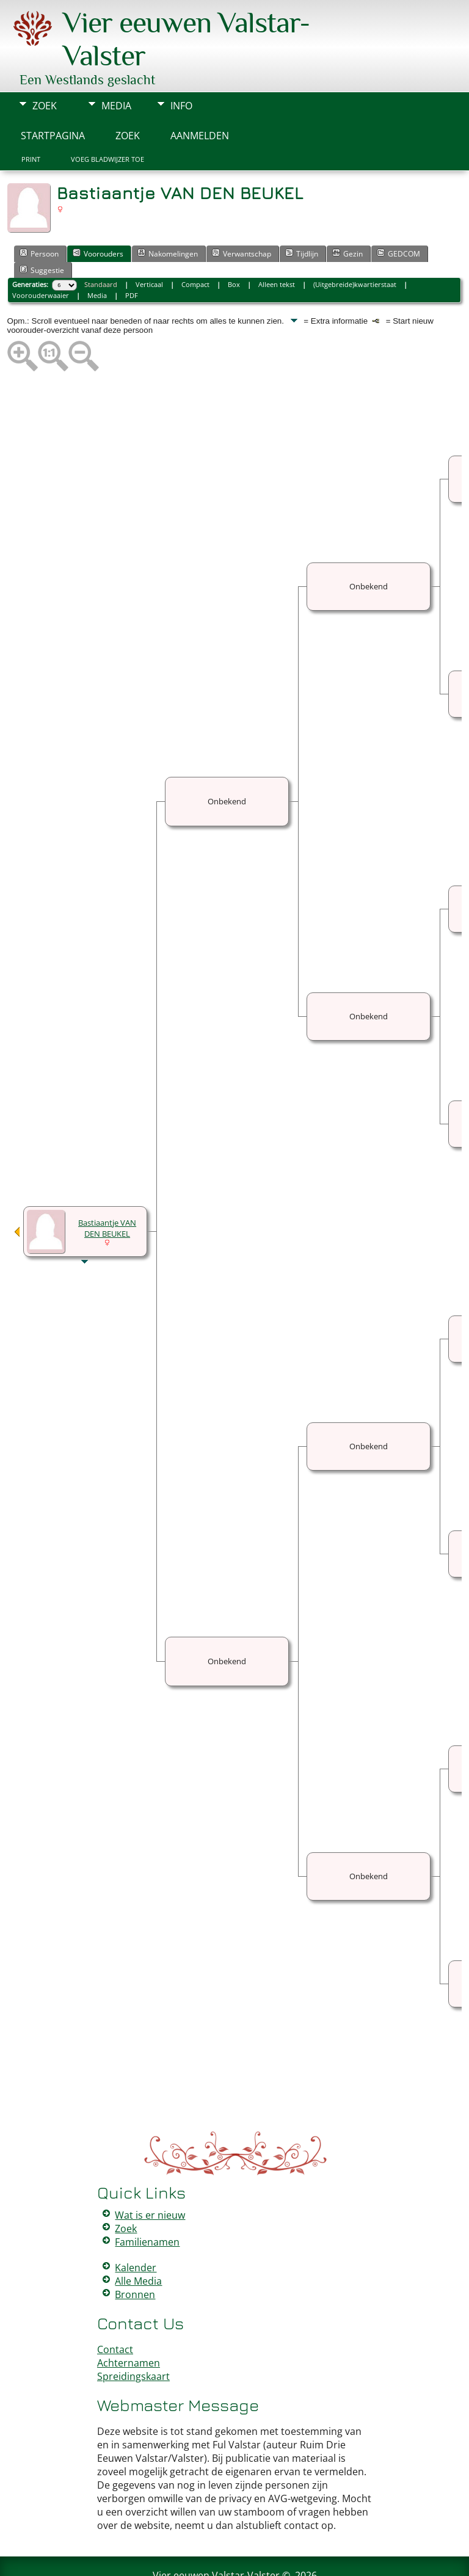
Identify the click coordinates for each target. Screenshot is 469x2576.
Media (116, 69)
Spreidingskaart (133, 2339)
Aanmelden (199, 99)
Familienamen (147, 2205)
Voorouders (98, 216)
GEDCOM (398, 216)
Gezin (347, 216)
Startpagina (53, 99)
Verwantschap (241, 216)
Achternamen (128, 2326)
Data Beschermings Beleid (307, 2559)
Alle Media (138, 2244)
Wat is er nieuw (150, 2178)
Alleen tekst (276, 247)
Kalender (135, 2231)
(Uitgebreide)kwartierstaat (354, 247)
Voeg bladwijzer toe (107, 122)
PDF (131, 258)
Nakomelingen (167, 216)
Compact (195, 247)
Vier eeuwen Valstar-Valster (216, 2538)
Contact (115, 2312)
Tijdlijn (301, 216)
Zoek (44, 69)
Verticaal (149, 247)
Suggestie (42, 233)
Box (234, 247)
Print (30, 122)
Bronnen (135, 2258)
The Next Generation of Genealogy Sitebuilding (199, 2550)
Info (181, 69)
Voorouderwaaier (40, 258)
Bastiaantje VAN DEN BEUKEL (107, 1191)
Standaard (100, 247)
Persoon (39, 216)
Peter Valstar (236, 2559)
